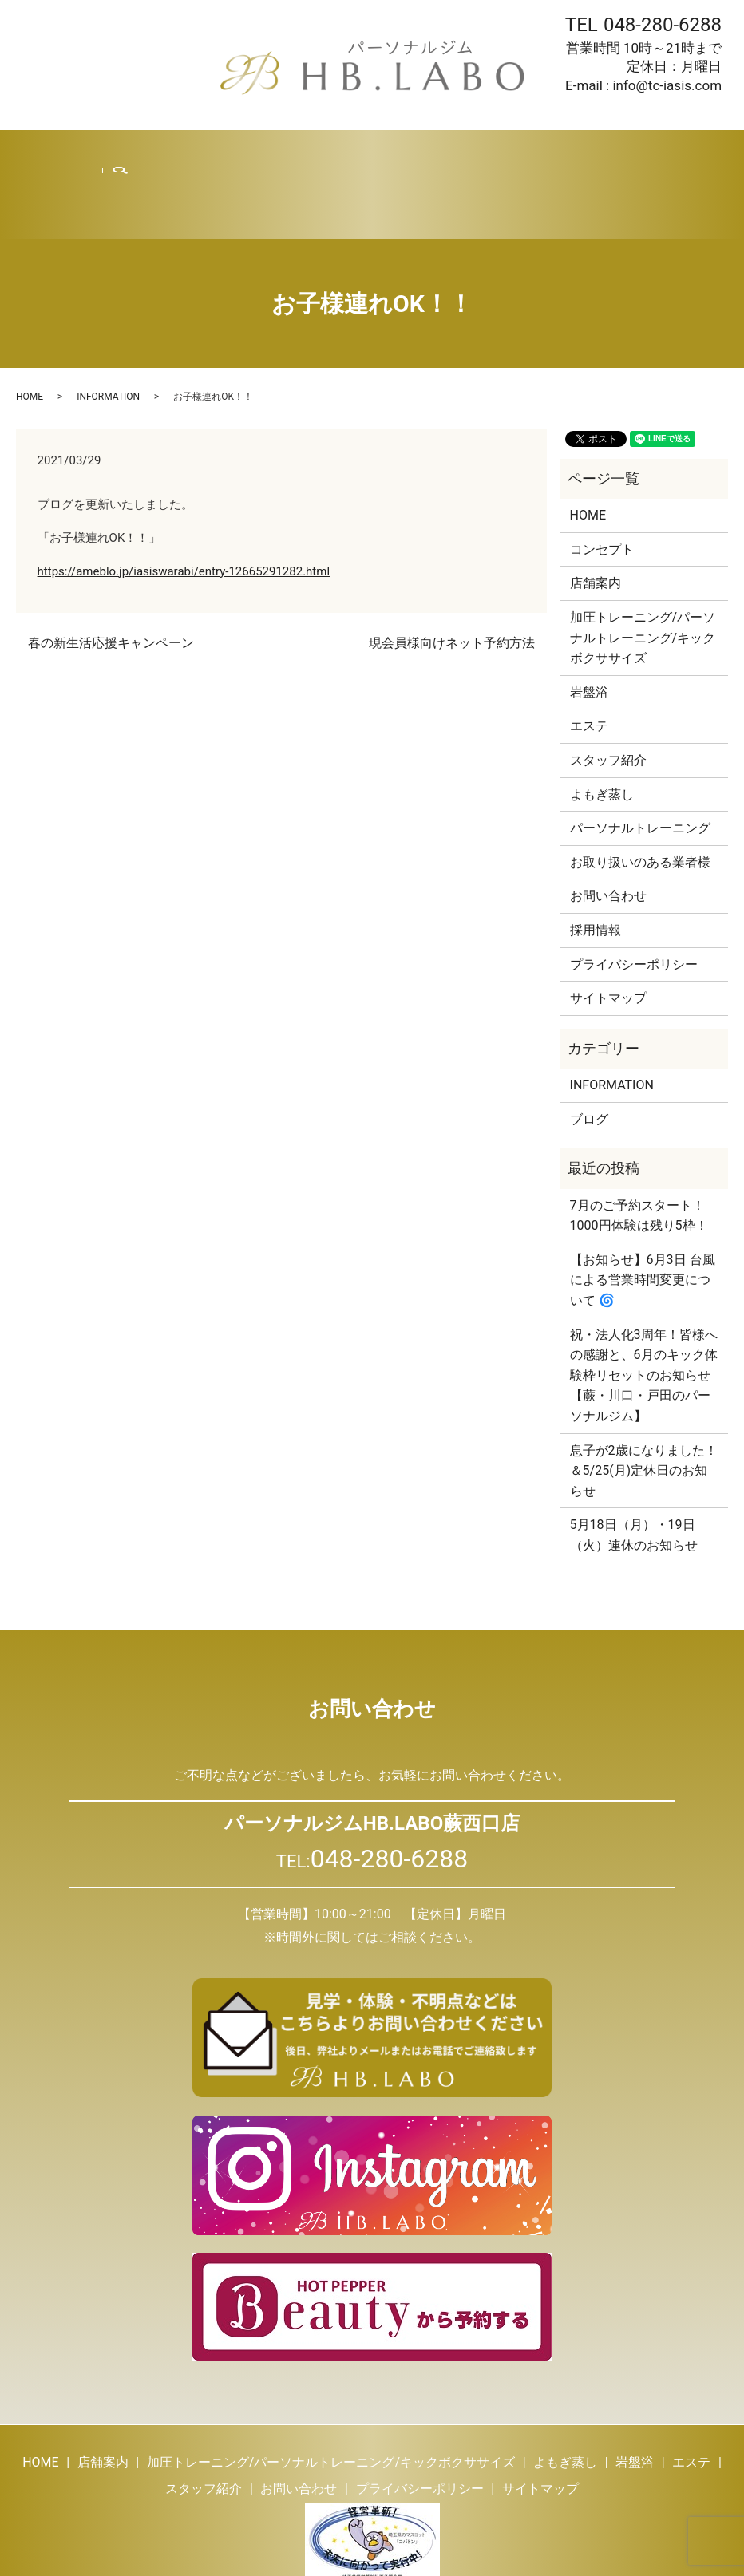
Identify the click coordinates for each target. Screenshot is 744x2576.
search (673, 152)
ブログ (491, 151)
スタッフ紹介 (429, 151)
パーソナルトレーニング (640, 762)
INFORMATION (108, 331)
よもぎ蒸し (270, 151)
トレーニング (197, 151)
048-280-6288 (663, 25)
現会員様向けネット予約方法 (452, 577)
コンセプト (602, 484)
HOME (82, 151)
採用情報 (540, 151)
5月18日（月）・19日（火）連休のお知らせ (634, 1470)
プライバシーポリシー (634, 899)
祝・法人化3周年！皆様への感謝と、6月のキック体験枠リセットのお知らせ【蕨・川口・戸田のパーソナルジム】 (644, 1310)
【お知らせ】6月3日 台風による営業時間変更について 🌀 (642, 1215)
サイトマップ (608, 932)
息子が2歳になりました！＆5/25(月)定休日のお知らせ (644, 1405)
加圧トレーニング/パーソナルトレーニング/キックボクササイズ (643, 572)
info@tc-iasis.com (667, 85)
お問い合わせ (607, 151)
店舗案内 (130, 151)
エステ (368, 151)
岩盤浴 (325, 151)
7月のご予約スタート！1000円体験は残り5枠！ (639, 1150)
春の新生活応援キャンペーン (111, 577)
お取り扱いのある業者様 (640, 796)
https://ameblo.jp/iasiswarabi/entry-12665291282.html (184, 506)
